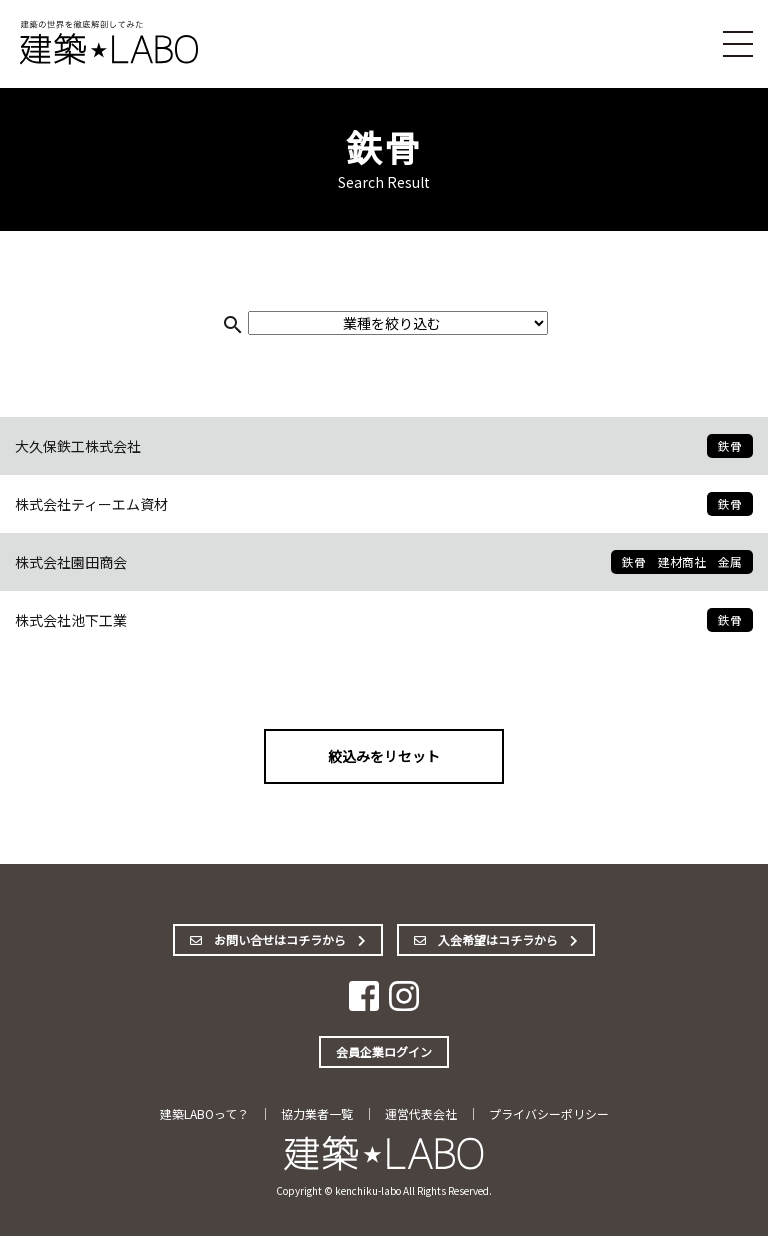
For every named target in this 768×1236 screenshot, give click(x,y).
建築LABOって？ (204, 1113)
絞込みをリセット (384, 756)
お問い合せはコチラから (278, 939)
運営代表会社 (421, 1113)
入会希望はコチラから (496, 939)
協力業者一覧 (317, 1113)
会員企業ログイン (384, 1051)
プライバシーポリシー (549, 1113)
